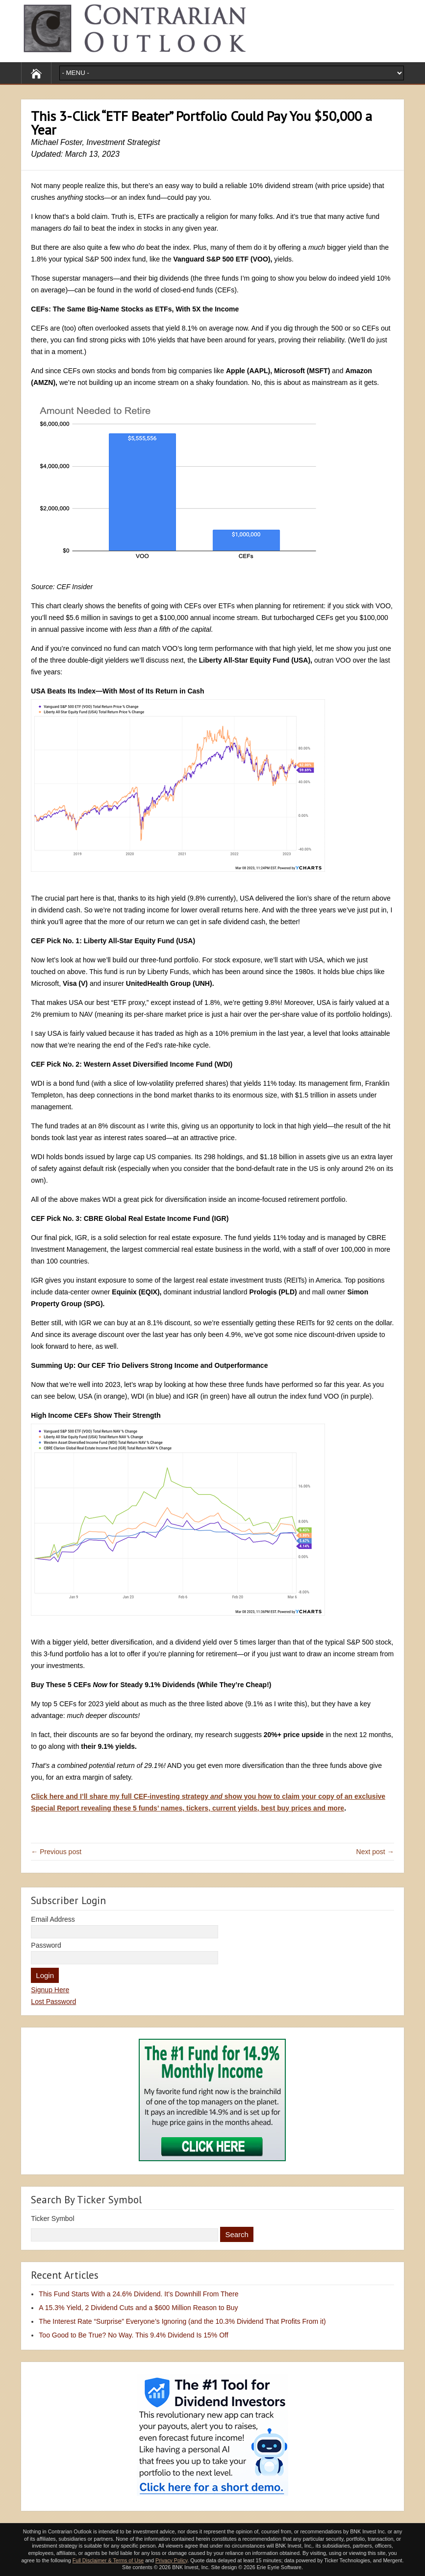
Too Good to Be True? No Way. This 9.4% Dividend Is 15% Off (133, 2335)
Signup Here (50, 1990)
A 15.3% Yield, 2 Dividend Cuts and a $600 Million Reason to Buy (138, 2308)
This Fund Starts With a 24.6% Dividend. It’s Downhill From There (138, 2294)
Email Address (53, 1919)
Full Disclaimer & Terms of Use (108, 2560)
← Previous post (56, 1852)
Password (46, 1945)
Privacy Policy (171, 2560)
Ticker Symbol (52, 2218)
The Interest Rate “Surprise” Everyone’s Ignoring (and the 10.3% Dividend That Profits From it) (182, 2321)
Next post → (375, 1852)
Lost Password (53, 2001)
